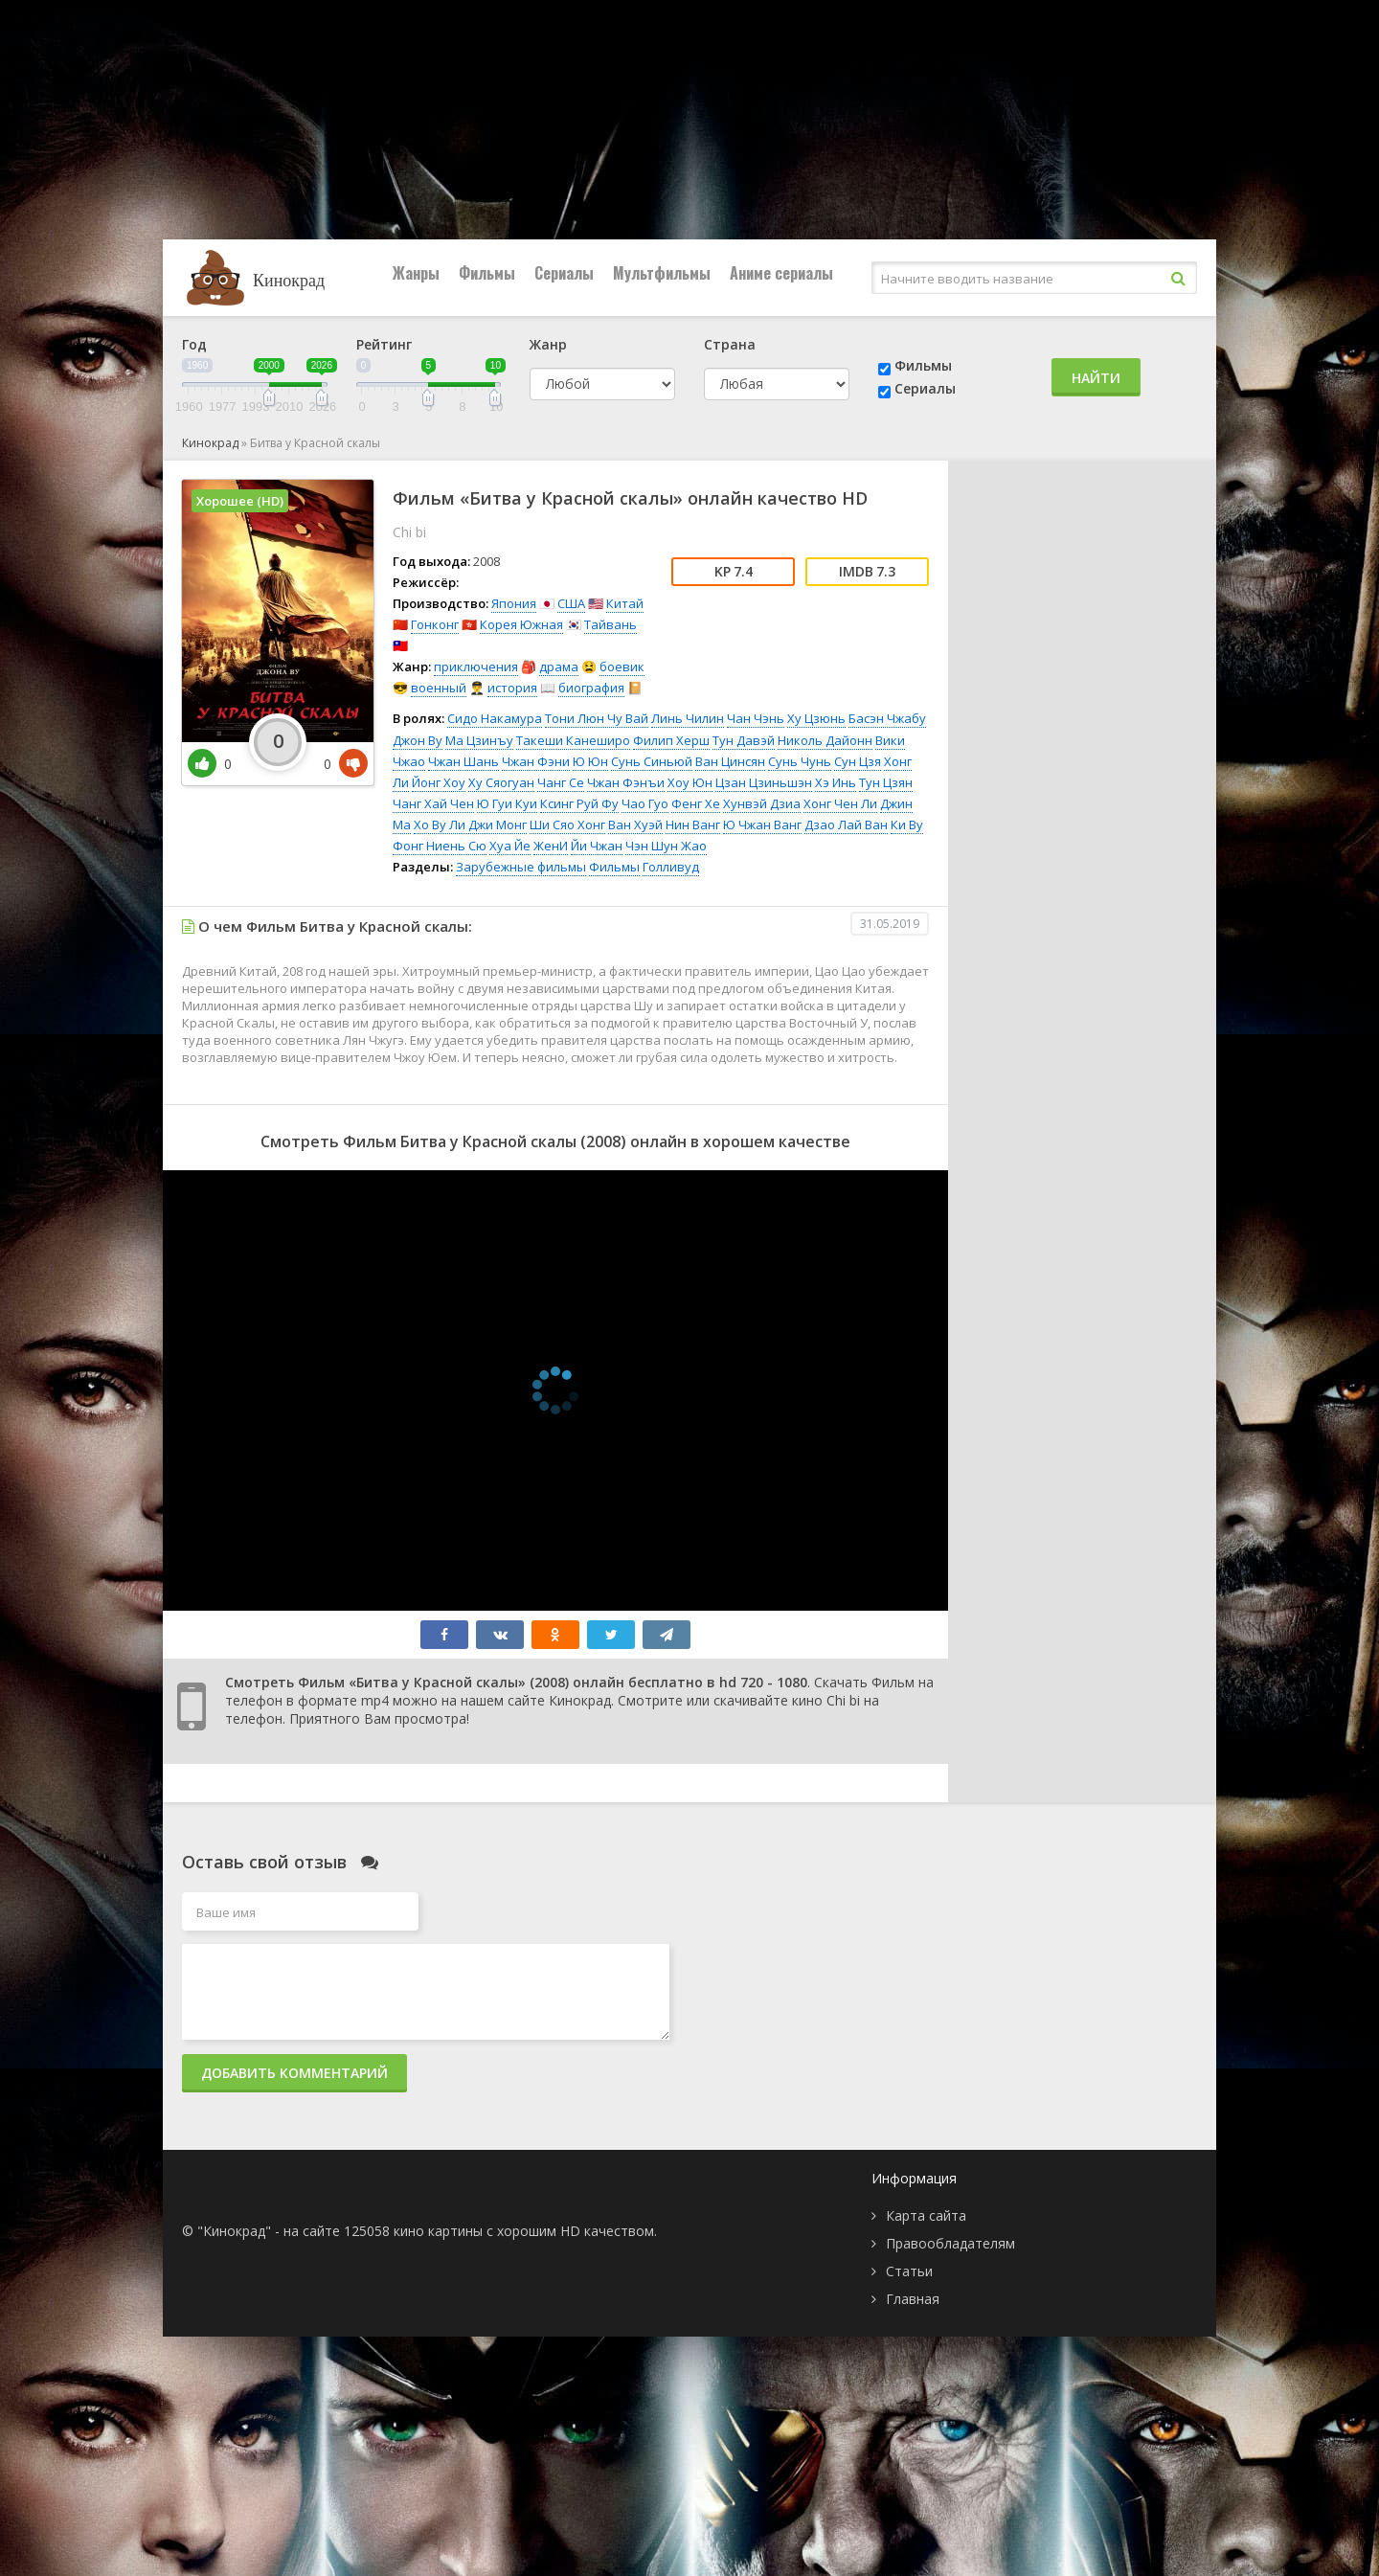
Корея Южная (521, 624)
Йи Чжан (596, 845)
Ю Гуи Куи (507, 803)
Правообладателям (950, 2243)
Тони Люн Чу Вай (596, 718)
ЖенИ (550, 845)
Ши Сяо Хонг (567, 824)
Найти (1096, 378)
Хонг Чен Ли (840, 803)
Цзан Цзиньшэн (763, 782)
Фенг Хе (695, 803)
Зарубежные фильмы (521, 866)
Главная (912, 2299)
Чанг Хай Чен (433, 803)
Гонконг (435, 624)
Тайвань (610, 624)
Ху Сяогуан (501, 782)
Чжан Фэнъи (626, 782)
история (512, 687)
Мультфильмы (662, 272)
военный (438, 687)
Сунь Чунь (799, 761)
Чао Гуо (645, 803)
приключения (476, 666)
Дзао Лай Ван (846, 824)
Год (194, 344)
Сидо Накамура (494, 718)
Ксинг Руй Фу (579, 803)
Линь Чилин (687, 718)
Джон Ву (417, 740)
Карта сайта (926, 2215)
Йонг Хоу (438, 782)
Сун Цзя (857, 761)
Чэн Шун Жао (666, 845)
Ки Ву (907, 824)
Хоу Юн (689, 782)
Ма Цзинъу (479, 740)
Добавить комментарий (294, 2073)
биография (591, 687)
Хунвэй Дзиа (762, 803)
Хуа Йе (510, 845)
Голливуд (671, 866)
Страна (730, 344)
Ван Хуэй (635, 824)
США (571, 603)
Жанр (548, 344)
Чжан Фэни (536, 761)
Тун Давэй (743, 740)
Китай (625, 603)
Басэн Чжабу (887, 718)
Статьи (909, 2271)
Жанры (416, 272)
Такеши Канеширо (573, 740)
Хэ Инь (835, 782)
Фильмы (487, 272)
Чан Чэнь (755, 718)
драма (558, 666)
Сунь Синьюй (651, 761)
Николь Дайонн (825, 740)
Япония (513, 603)
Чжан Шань (463, 761)
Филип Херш (671, 740)
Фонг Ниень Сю (439, 845)
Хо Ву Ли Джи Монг (470, 824)
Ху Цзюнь (816, 718)
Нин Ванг (693, 824)
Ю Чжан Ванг (762, 824)
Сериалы (564, 272)
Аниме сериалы (781, 272)
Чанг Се (560, 782)
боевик (621, 666)
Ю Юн (590, 761)
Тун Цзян (886, 782)
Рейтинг (384, 344)
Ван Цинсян (730, 761)
